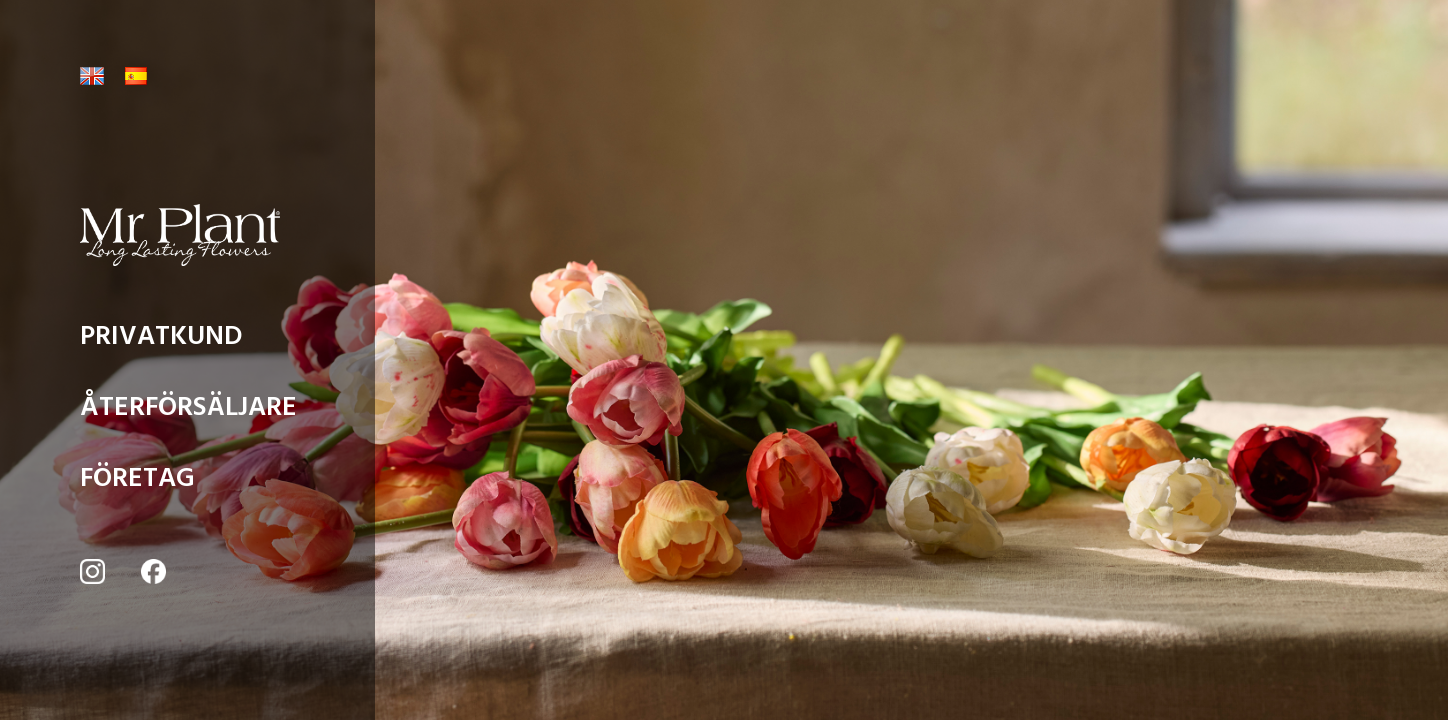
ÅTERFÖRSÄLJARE (188, 412)
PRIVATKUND (161, 341)
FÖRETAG (137, 483)
